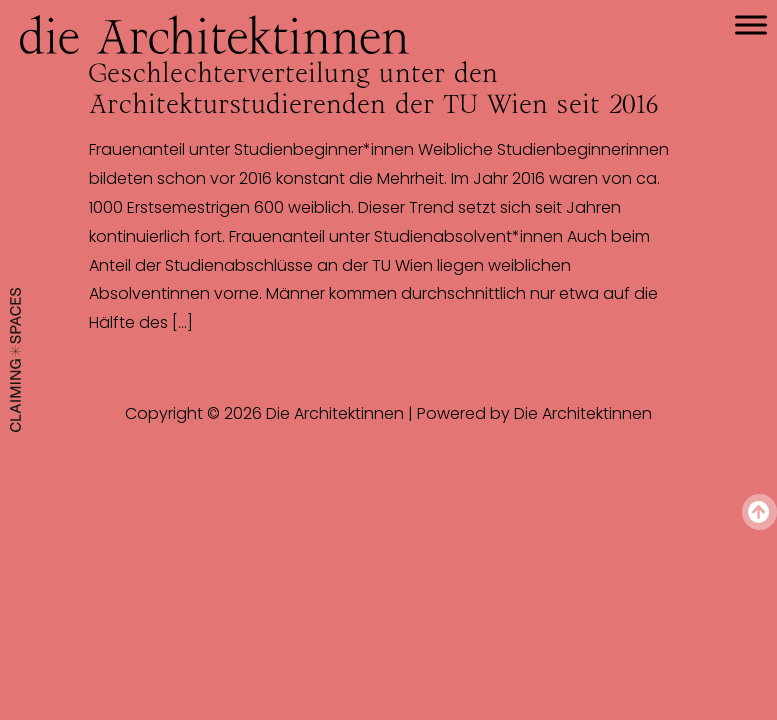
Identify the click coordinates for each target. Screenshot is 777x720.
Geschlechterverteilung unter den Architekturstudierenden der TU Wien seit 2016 (373, 88)
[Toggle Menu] (751, 24)
